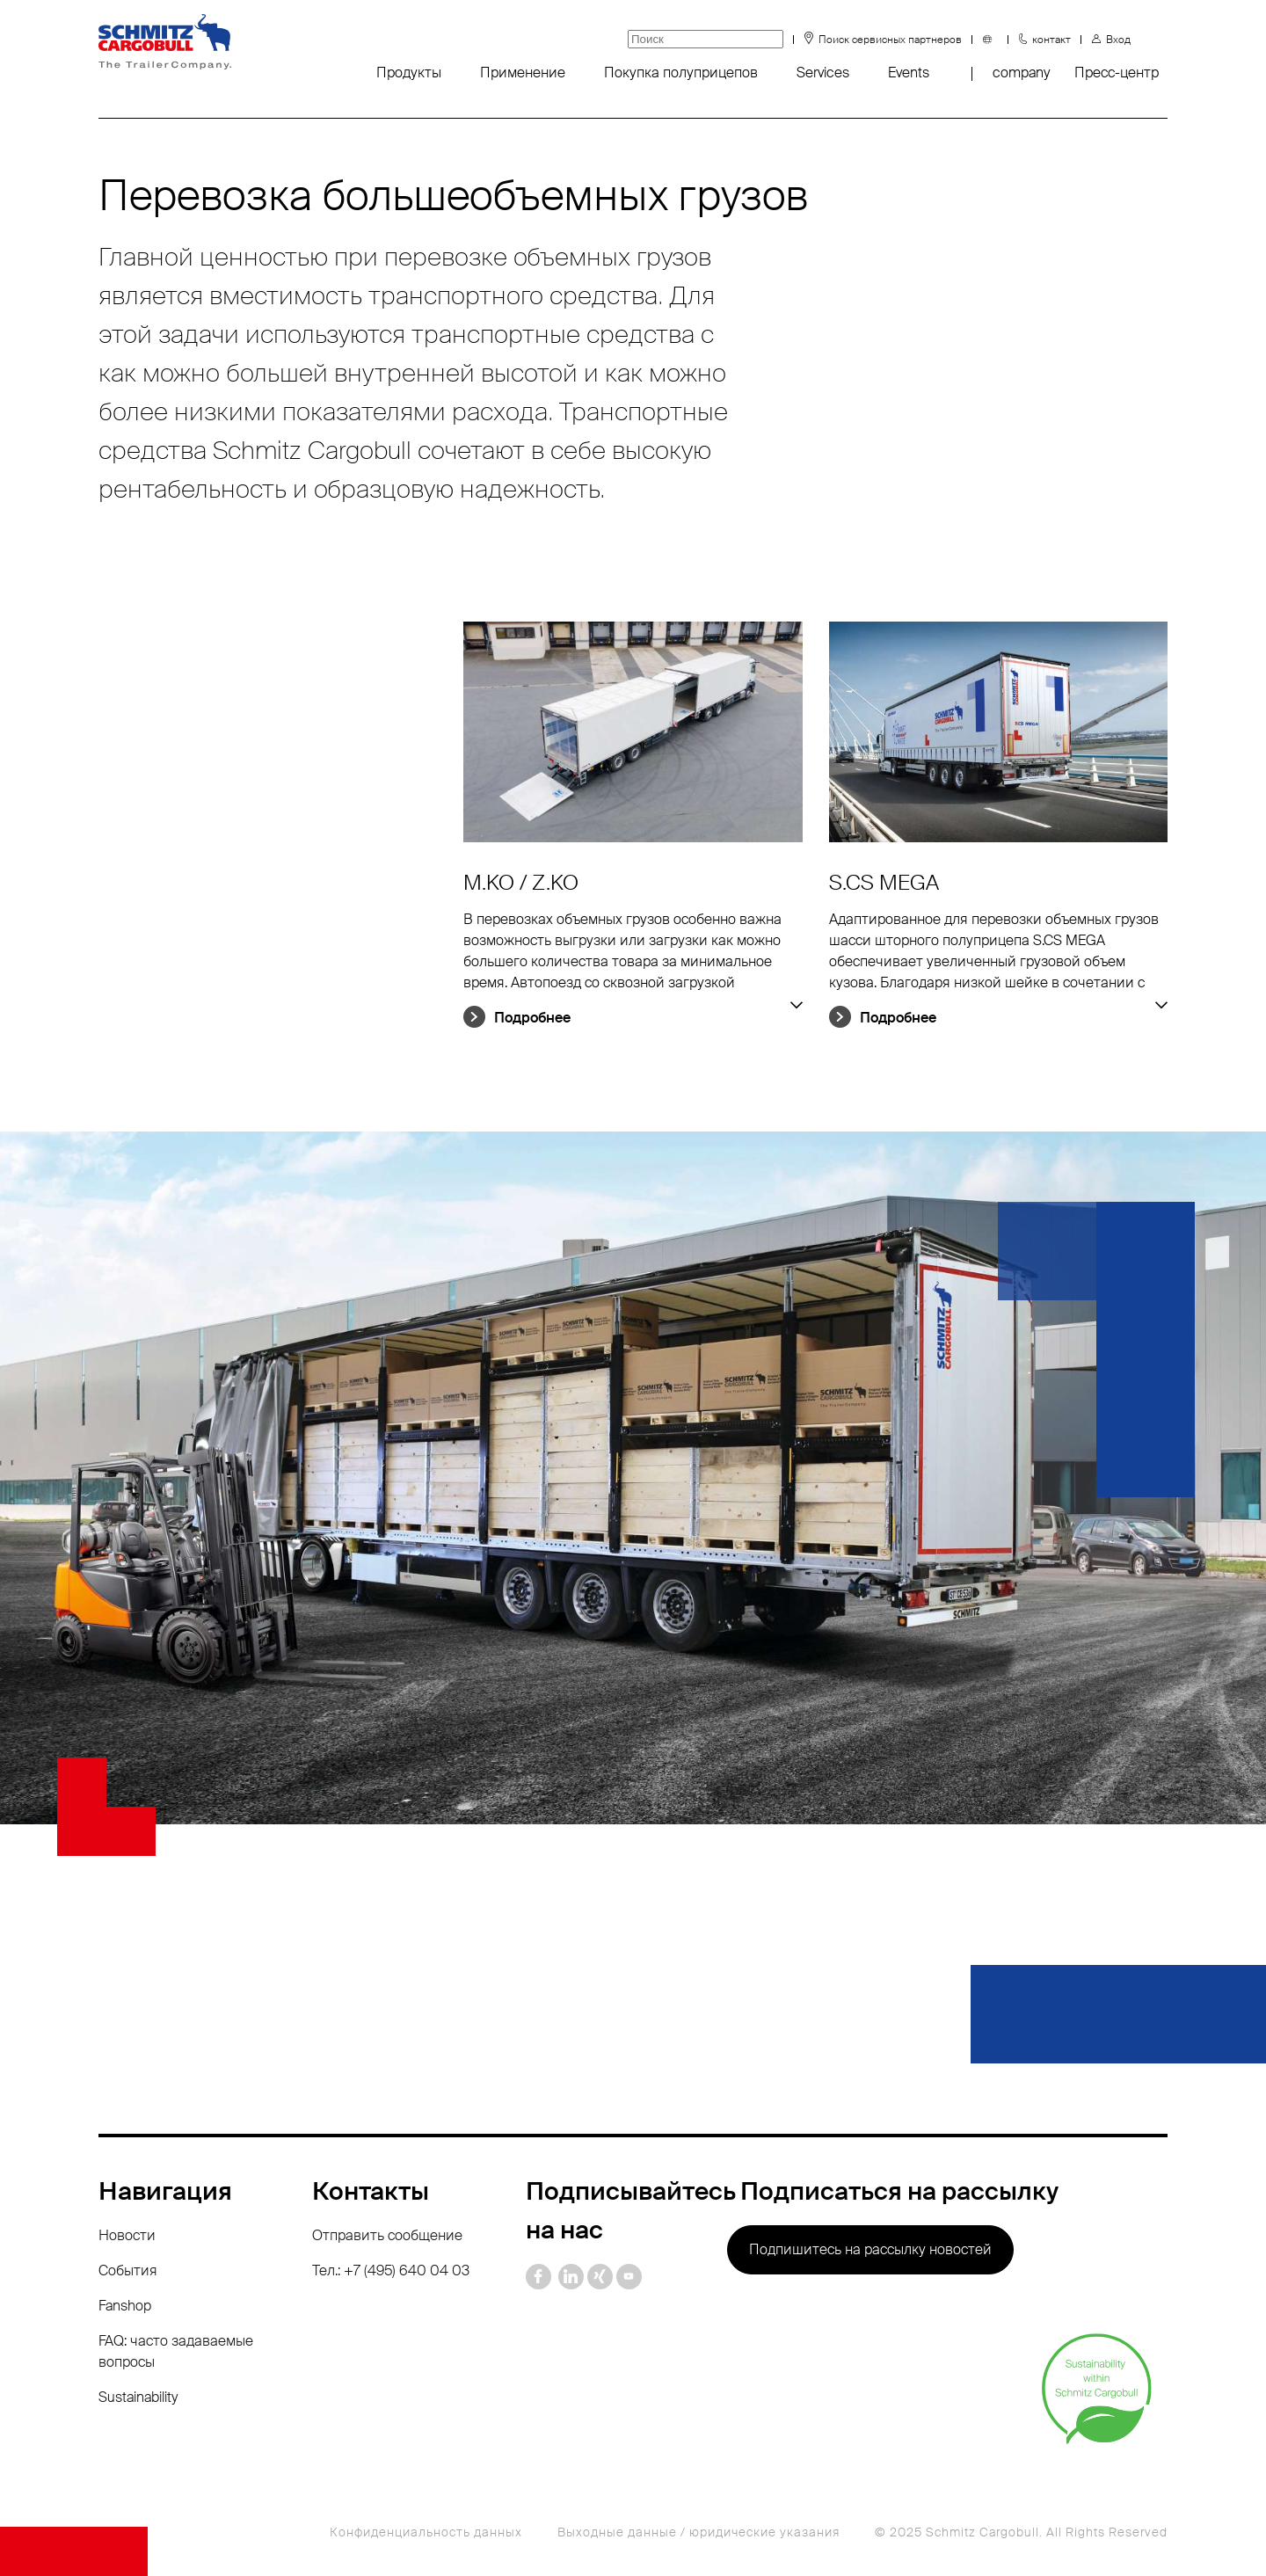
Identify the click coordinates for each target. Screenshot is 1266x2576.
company (1021, 72)
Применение (522, 72)
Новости (127, 2235)
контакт (1051, 40)
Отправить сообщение (387, 2235)
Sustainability (138, 2397)
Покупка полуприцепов (681, 72)
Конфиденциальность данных (426, 2532)
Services (823, 72)
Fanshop (124, 2305)
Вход (1118, 40)
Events (908, 72)
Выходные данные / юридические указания (698, 2532)
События (127, 2270)
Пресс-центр (1116, 72)
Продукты (408, 72)
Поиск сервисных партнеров (890, 40)
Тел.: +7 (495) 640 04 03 (390, 2270)
